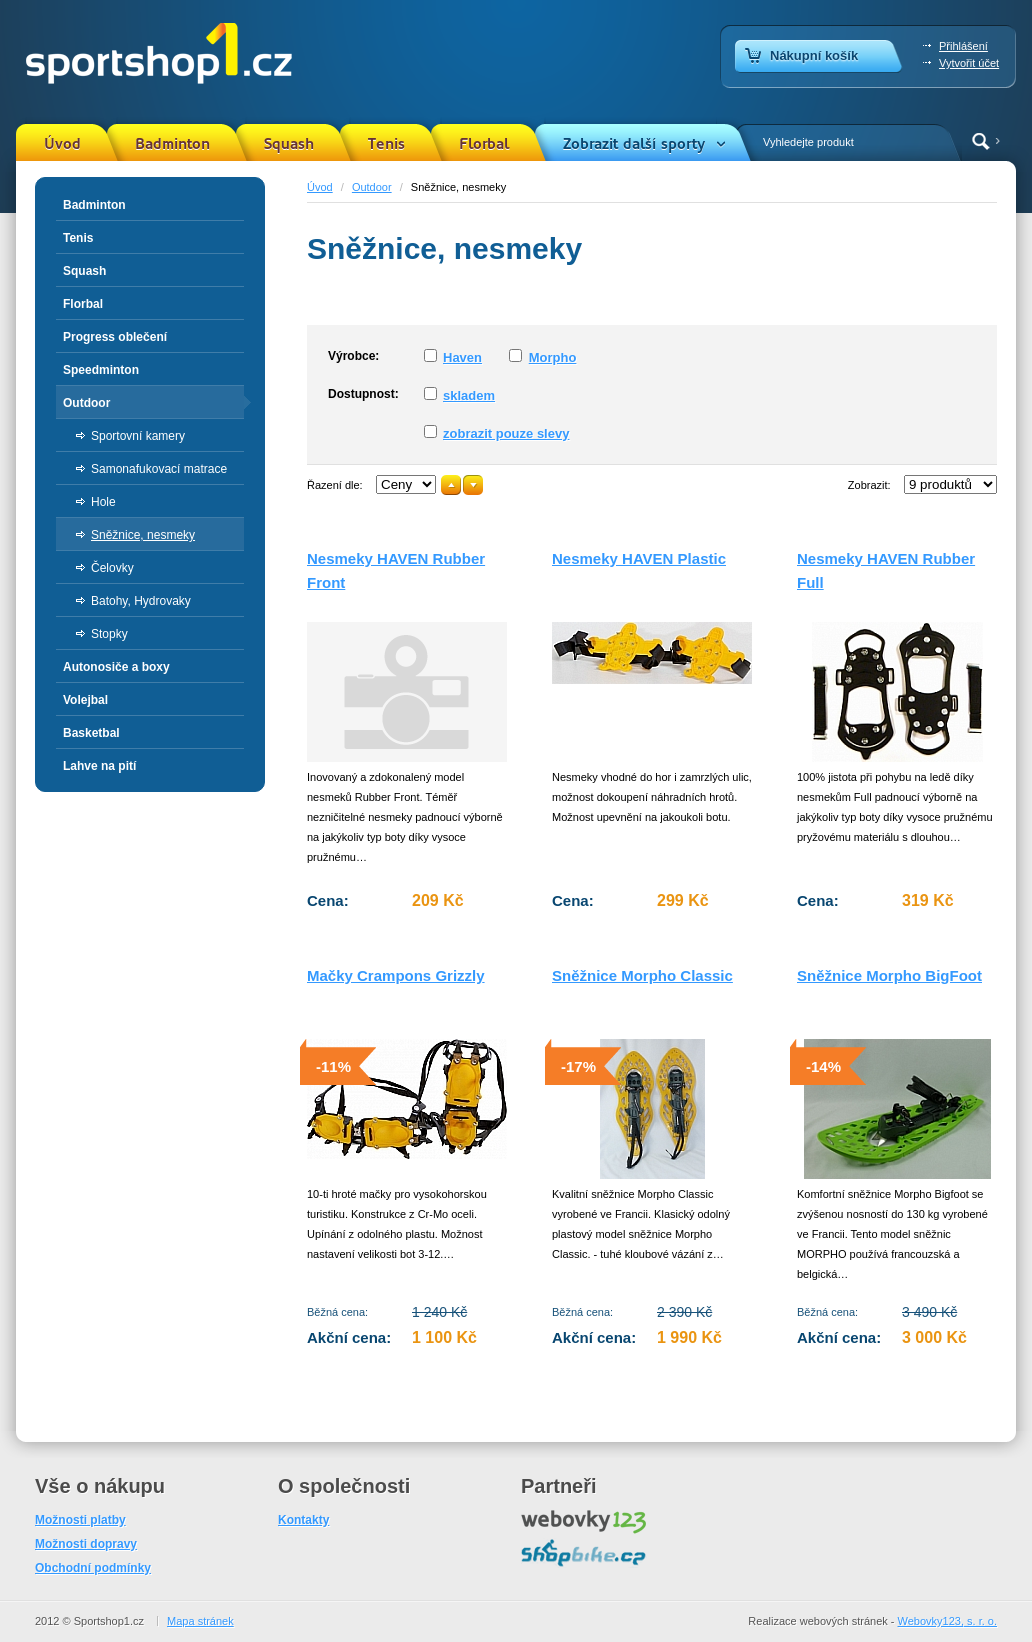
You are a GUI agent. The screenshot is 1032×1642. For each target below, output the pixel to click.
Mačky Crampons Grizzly (396, 975)
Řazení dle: (335, 485)
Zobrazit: (869, 485)
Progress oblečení (115, 337)
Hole (103, 502)
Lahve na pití (99, 766)
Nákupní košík (814, 55)
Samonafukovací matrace (159, 469)
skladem (469, 395)
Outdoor (372, 187)
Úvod (62, 144)
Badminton (172, 144)
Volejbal (85, 700)
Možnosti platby (80, 1520)
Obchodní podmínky (93, 1568)
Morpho (553, 357)
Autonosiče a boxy (116, 667)
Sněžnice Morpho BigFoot (889, 975)
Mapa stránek (200, 1621)
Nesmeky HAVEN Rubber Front (396, 570)
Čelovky (112, 568)
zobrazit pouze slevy (506, 433)
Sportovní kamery (138, 436)
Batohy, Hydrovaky (141, 601)
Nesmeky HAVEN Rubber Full (886, 570)
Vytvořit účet (969, 63)
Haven (462, 357)
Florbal (484, 144)
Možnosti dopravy (86, 1544)
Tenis (386, 144)
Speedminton (101, 370)
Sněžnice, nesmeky (143, 535)
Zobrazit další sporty (634, 144)
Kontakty (303, 1520)
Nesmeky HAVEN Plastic (639, 558)
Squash (289, 144)
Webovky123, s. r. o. (947, 1621)
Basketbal (91, 733)
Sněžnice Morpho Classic (642, 975)
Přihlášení (963, 46)
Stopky (109, 634)
